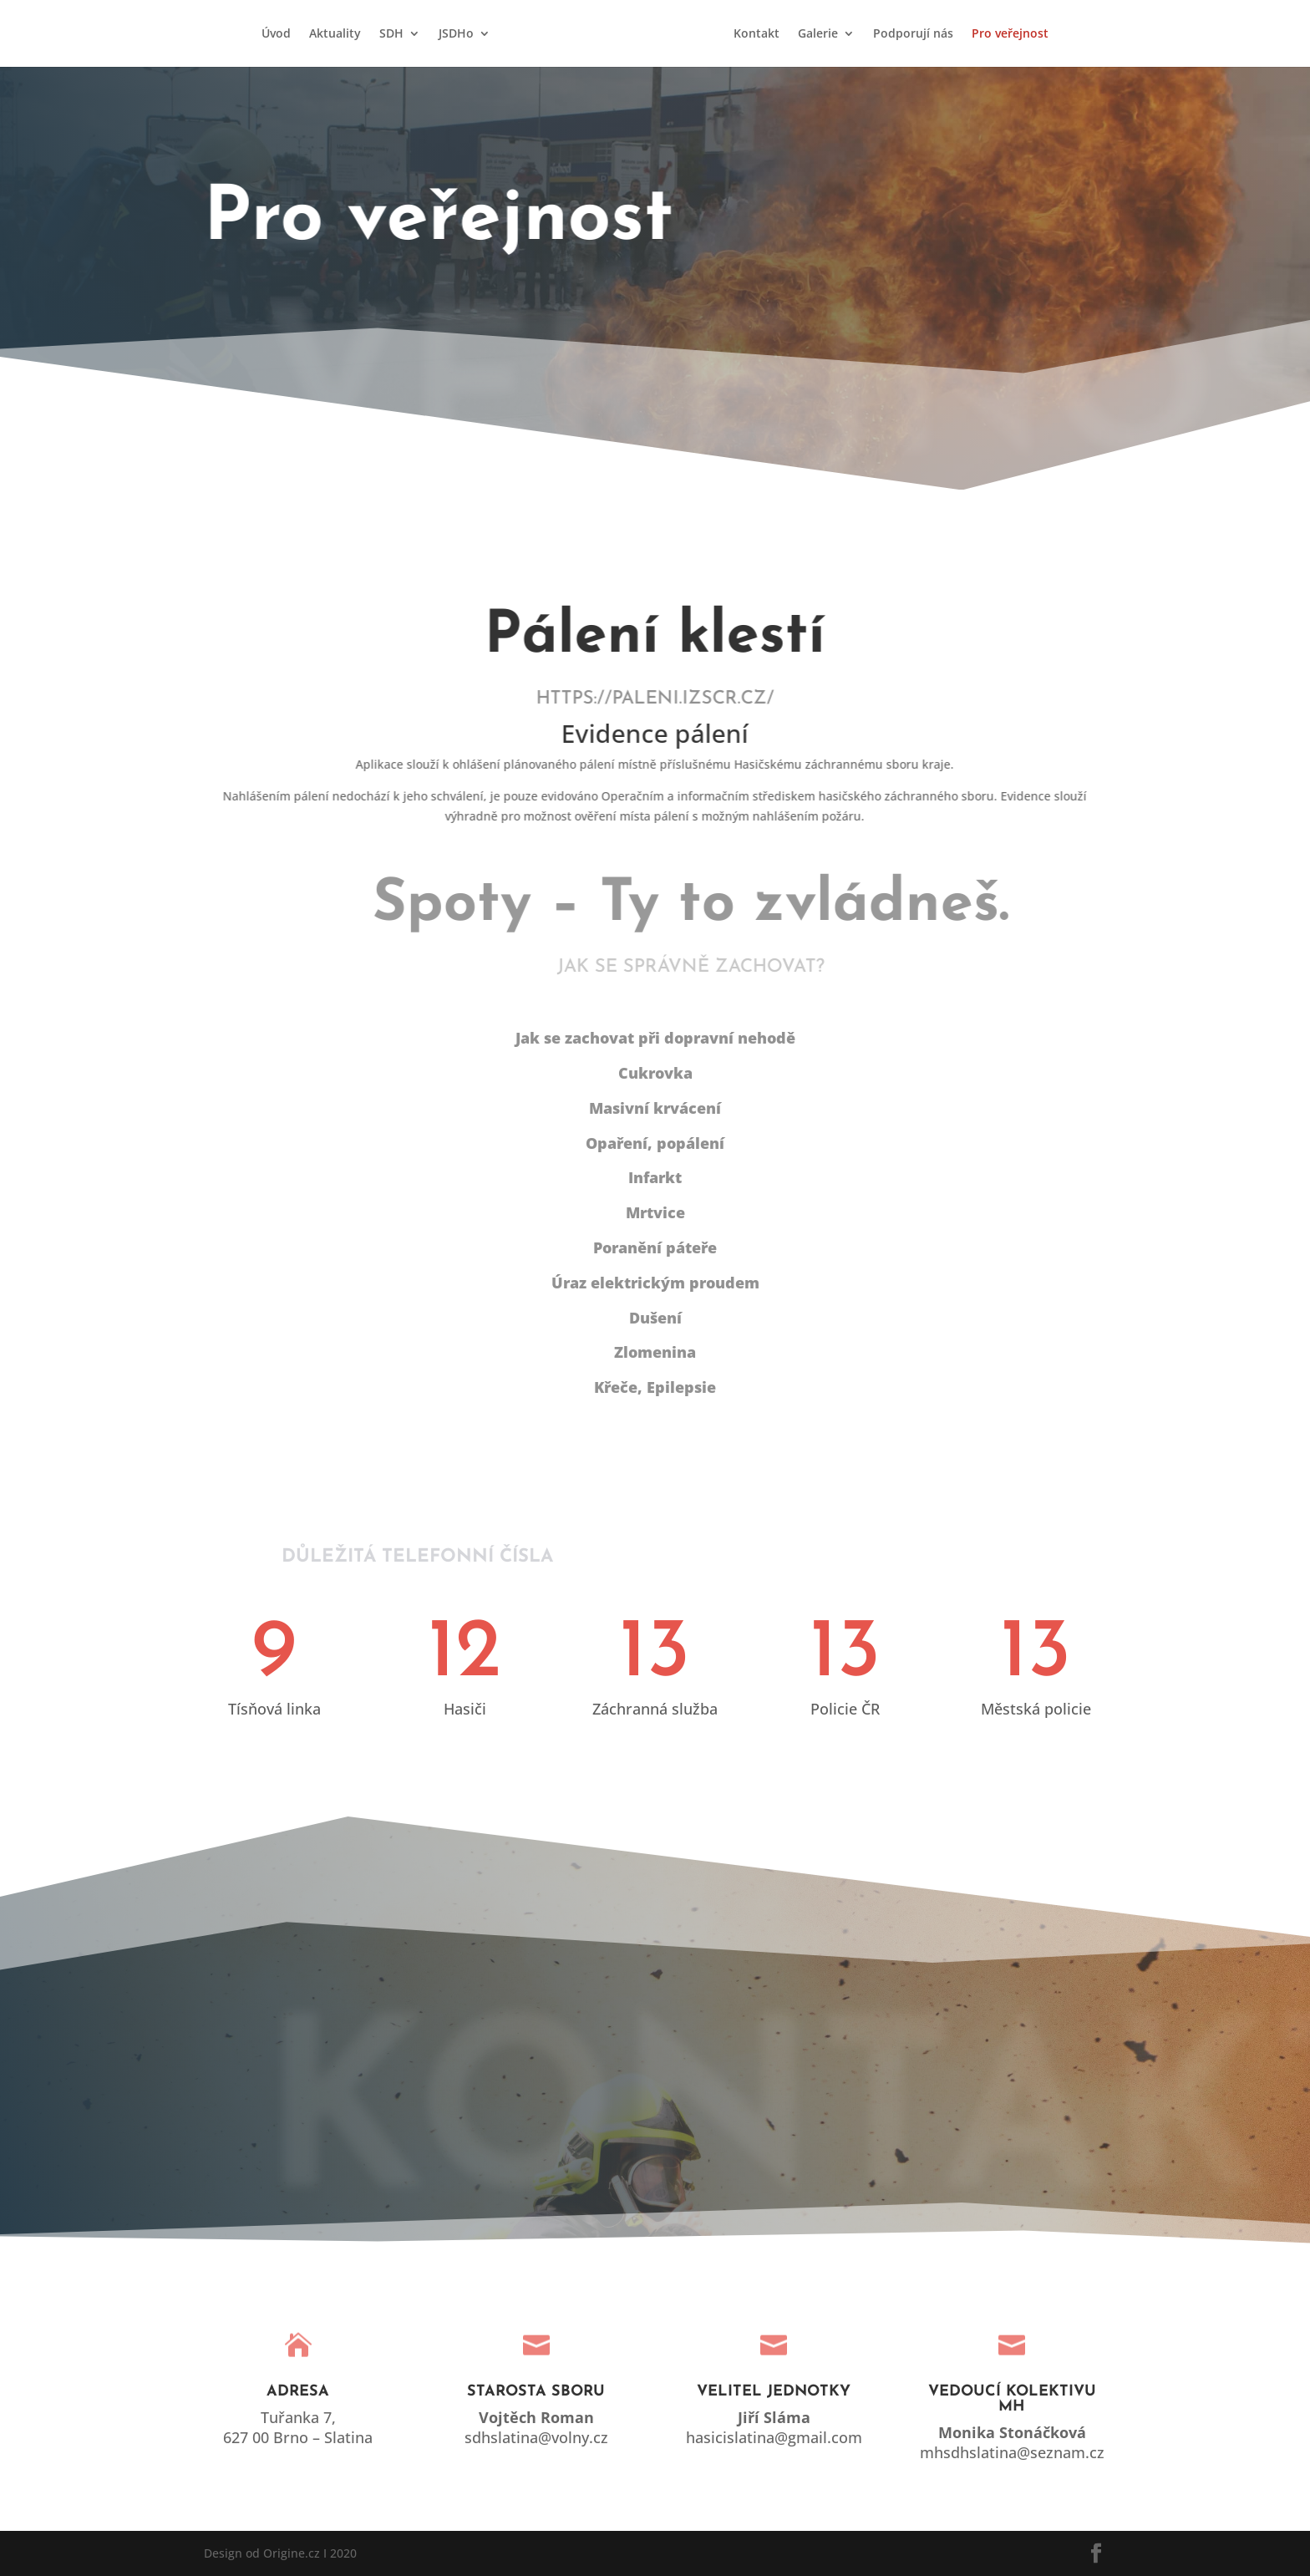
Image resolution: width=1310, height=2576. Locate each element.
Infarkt (655, 1177)
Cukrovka (655, 1073)
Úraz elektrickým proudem (655, 1283)
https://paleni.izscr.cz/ (669, 699)
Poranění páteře (655, 1247)
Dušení (655, 1318)
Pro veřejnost (1010, 34)
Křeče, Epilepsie (655, 1387)
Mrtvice (655, 1212)
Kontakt (756, 34)
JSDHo (456, 34)
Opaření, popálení (655, 1143)
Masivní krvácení (655, 1108)
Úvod (276, 34)
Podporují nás (913, 34)
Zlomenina (655, 1352)
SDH (391, 34)
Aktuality (335, 34)
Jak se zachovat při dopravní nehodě (655, 1038)
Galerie (818, 34)
